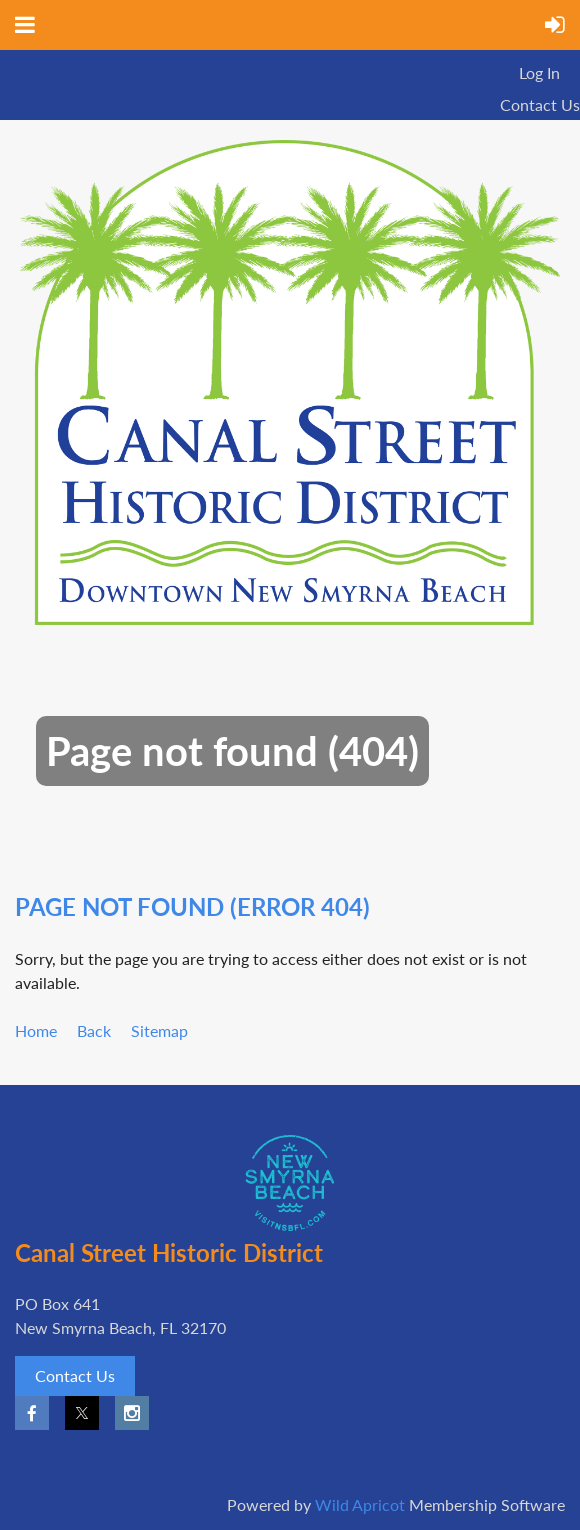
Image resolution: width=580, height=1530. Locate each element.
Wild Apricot (360, 1504)
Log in (539, 72)
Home (36, 1030)
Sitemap (159, 1030)
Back (94, 1030)
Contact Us (540, 104)
